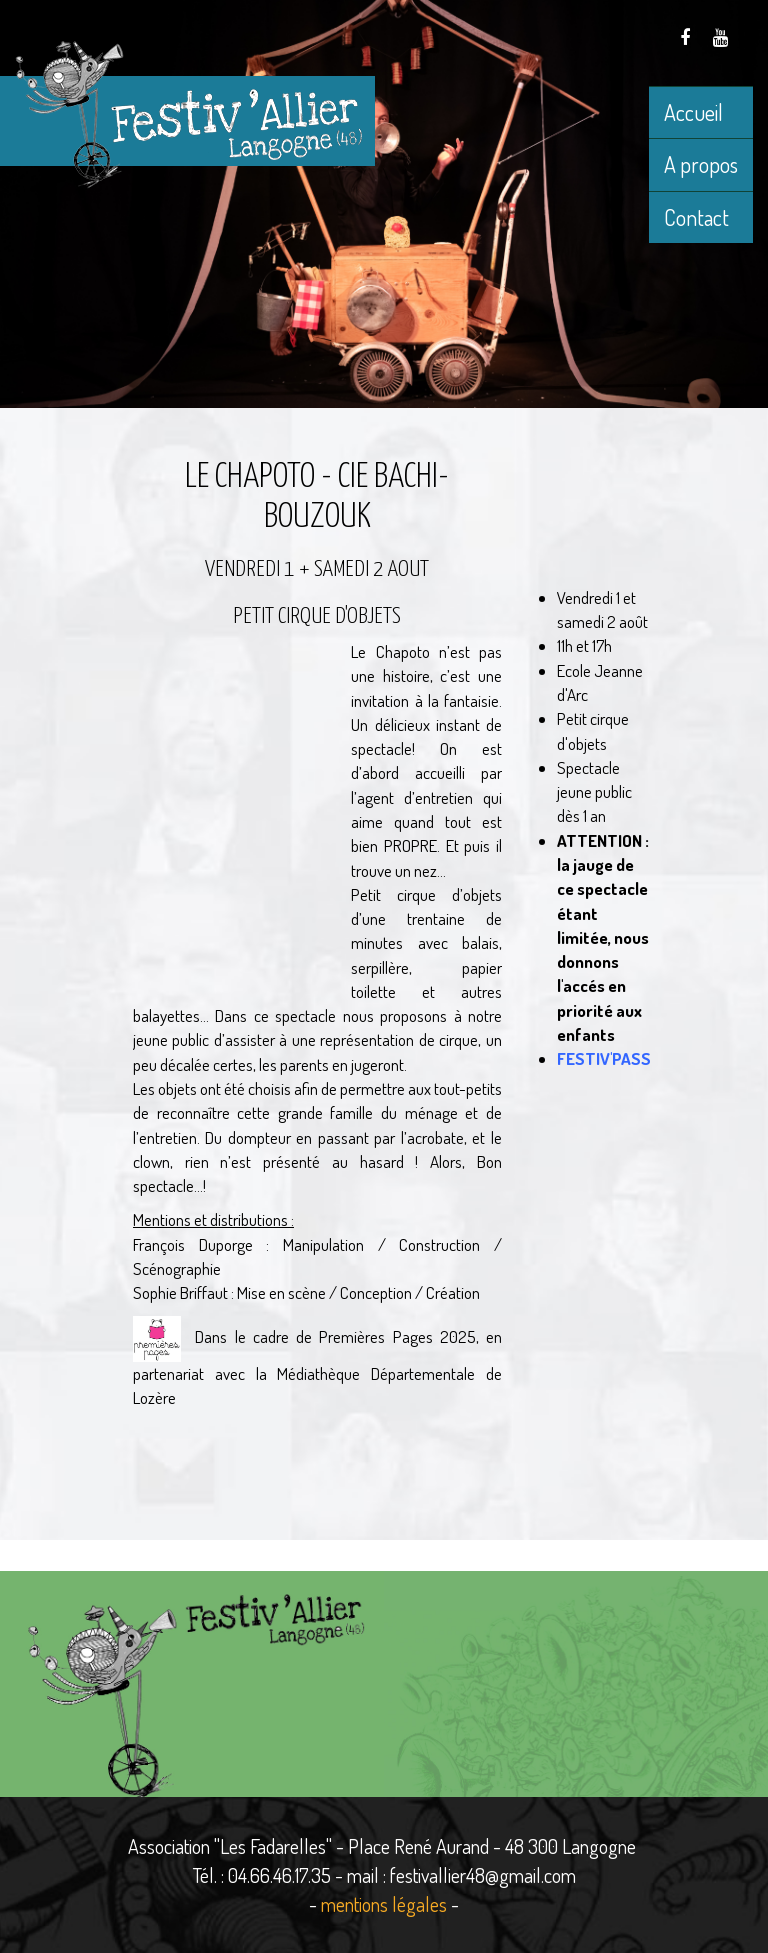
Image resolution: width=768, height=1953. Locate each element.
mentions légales (384, 1904)
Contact (696, 217)
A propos (701, 164)
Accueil (693, 112)
